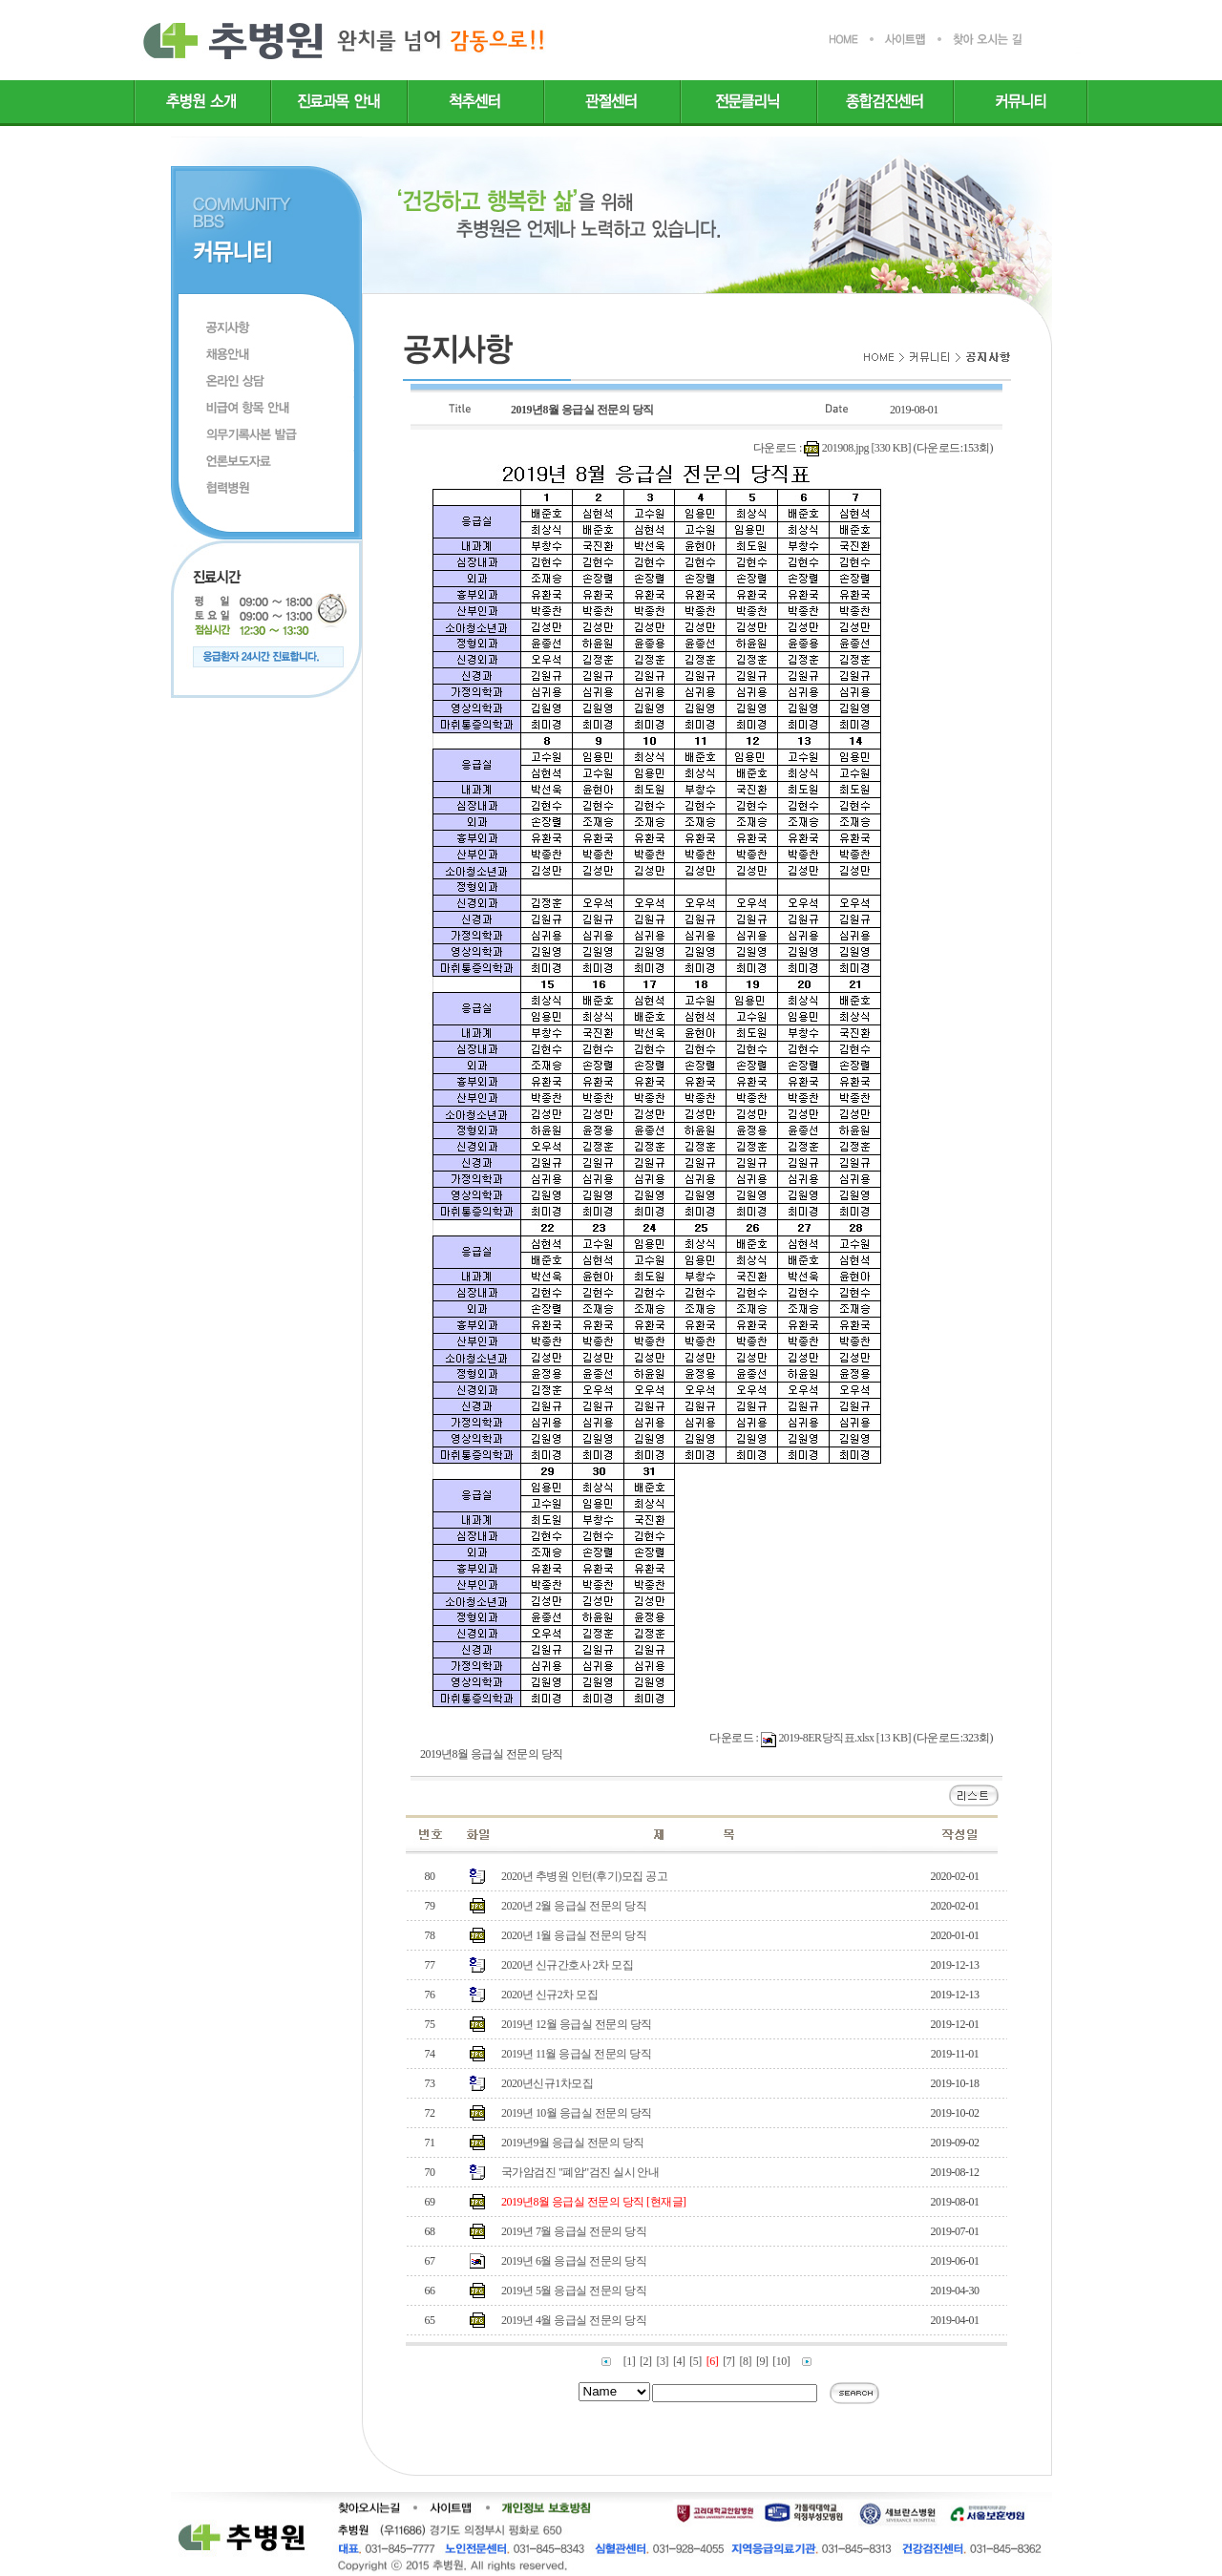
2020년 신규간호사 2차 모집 (567, 1965)
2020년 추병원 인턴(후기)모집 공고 (584, 1876)
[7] (728, 2361)
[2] (645, 2361)
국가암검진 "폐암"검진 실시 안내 (580, 2172)
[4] (679, 2361)
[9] (762, 2361)
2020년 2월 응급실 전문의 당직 (573, 1905)
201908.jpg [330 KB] (866, 447)
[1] (629, 2361)
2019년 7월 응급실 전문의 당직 (573, 2231)
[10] (781, 2361)
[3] (662, 2361)
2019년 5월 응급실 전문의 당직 (573, 2290)
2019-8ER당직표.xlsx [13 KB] (844, 1737)
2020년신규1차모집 (547, 2083)
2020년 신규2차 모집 (549, 1994)
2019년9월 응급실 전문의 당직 (572, 2142)
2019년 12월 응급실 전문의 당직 (576, 2024)
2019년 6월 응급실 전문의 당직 (573, 2261)
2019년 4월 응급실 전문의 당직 (573, 2320)
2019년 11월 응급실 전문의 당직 (576, 2053)
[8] (745, 2361)
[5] (695, 2361)
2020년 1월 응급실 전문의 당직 (573, 1935)
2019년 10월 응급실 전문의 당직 (576, 2113)
